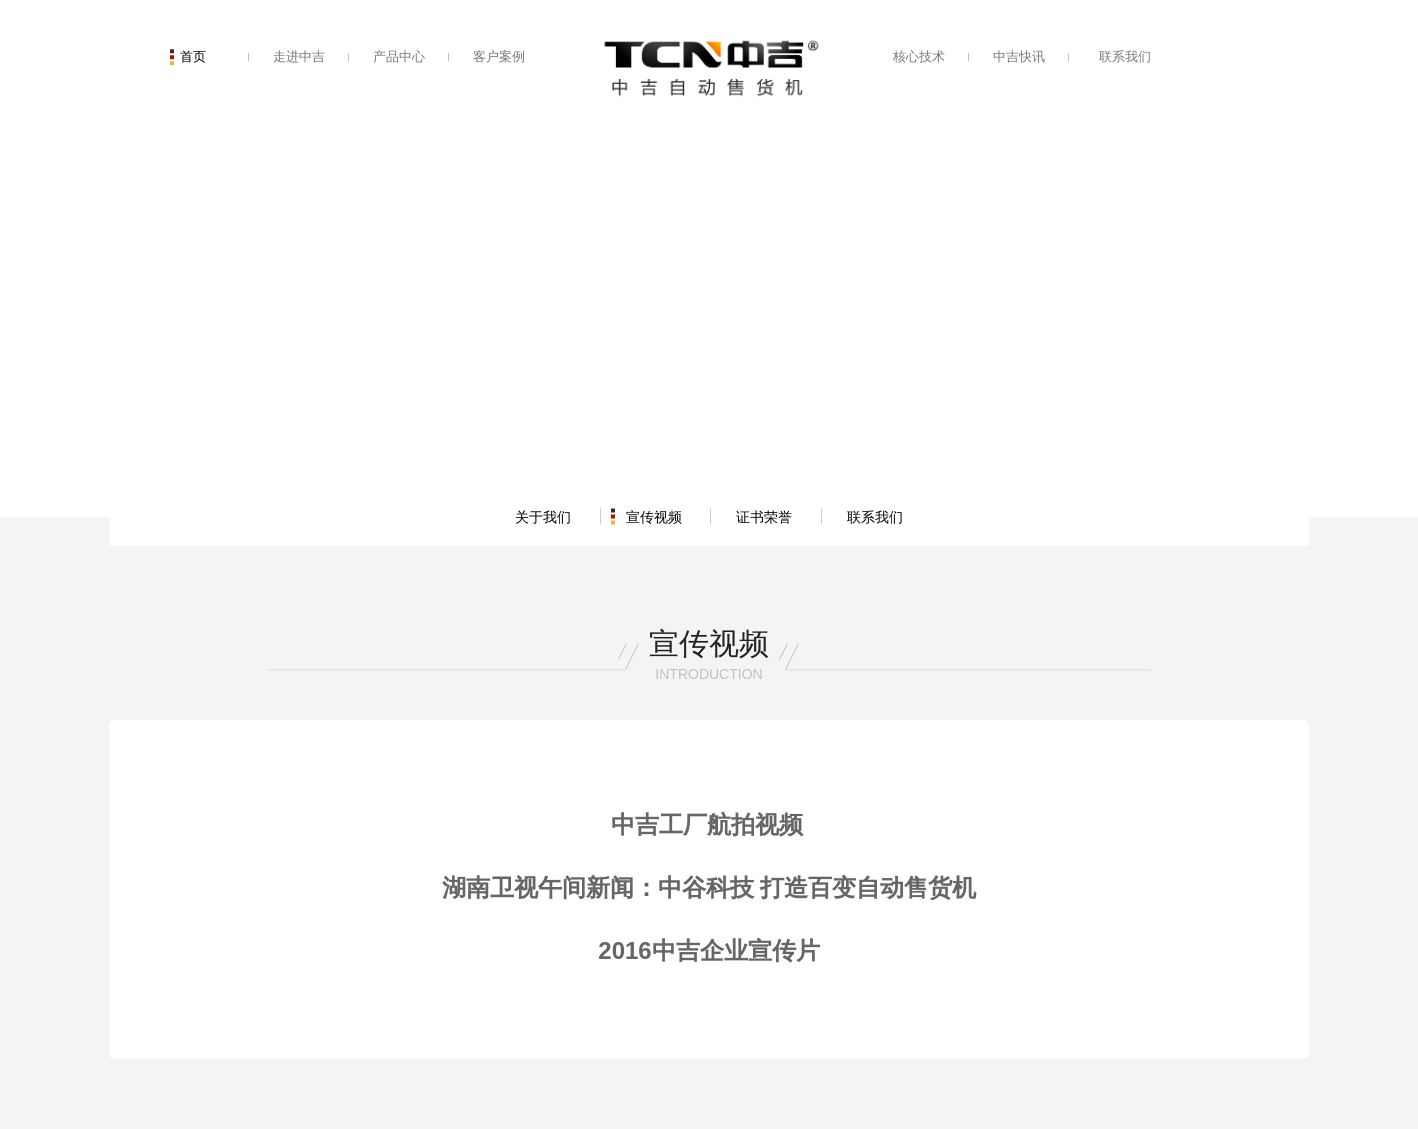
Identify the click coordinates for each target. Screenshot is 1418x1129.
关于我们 (543, 516)
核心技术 (919, 56)
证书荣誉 (764, 516)
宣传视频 (654, 516)
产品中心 (399, 56)
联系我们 (1125, 56)
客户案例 (499, 56)
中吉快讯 (1019, 56)
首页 (193, 56)
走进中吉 (299, 56)
